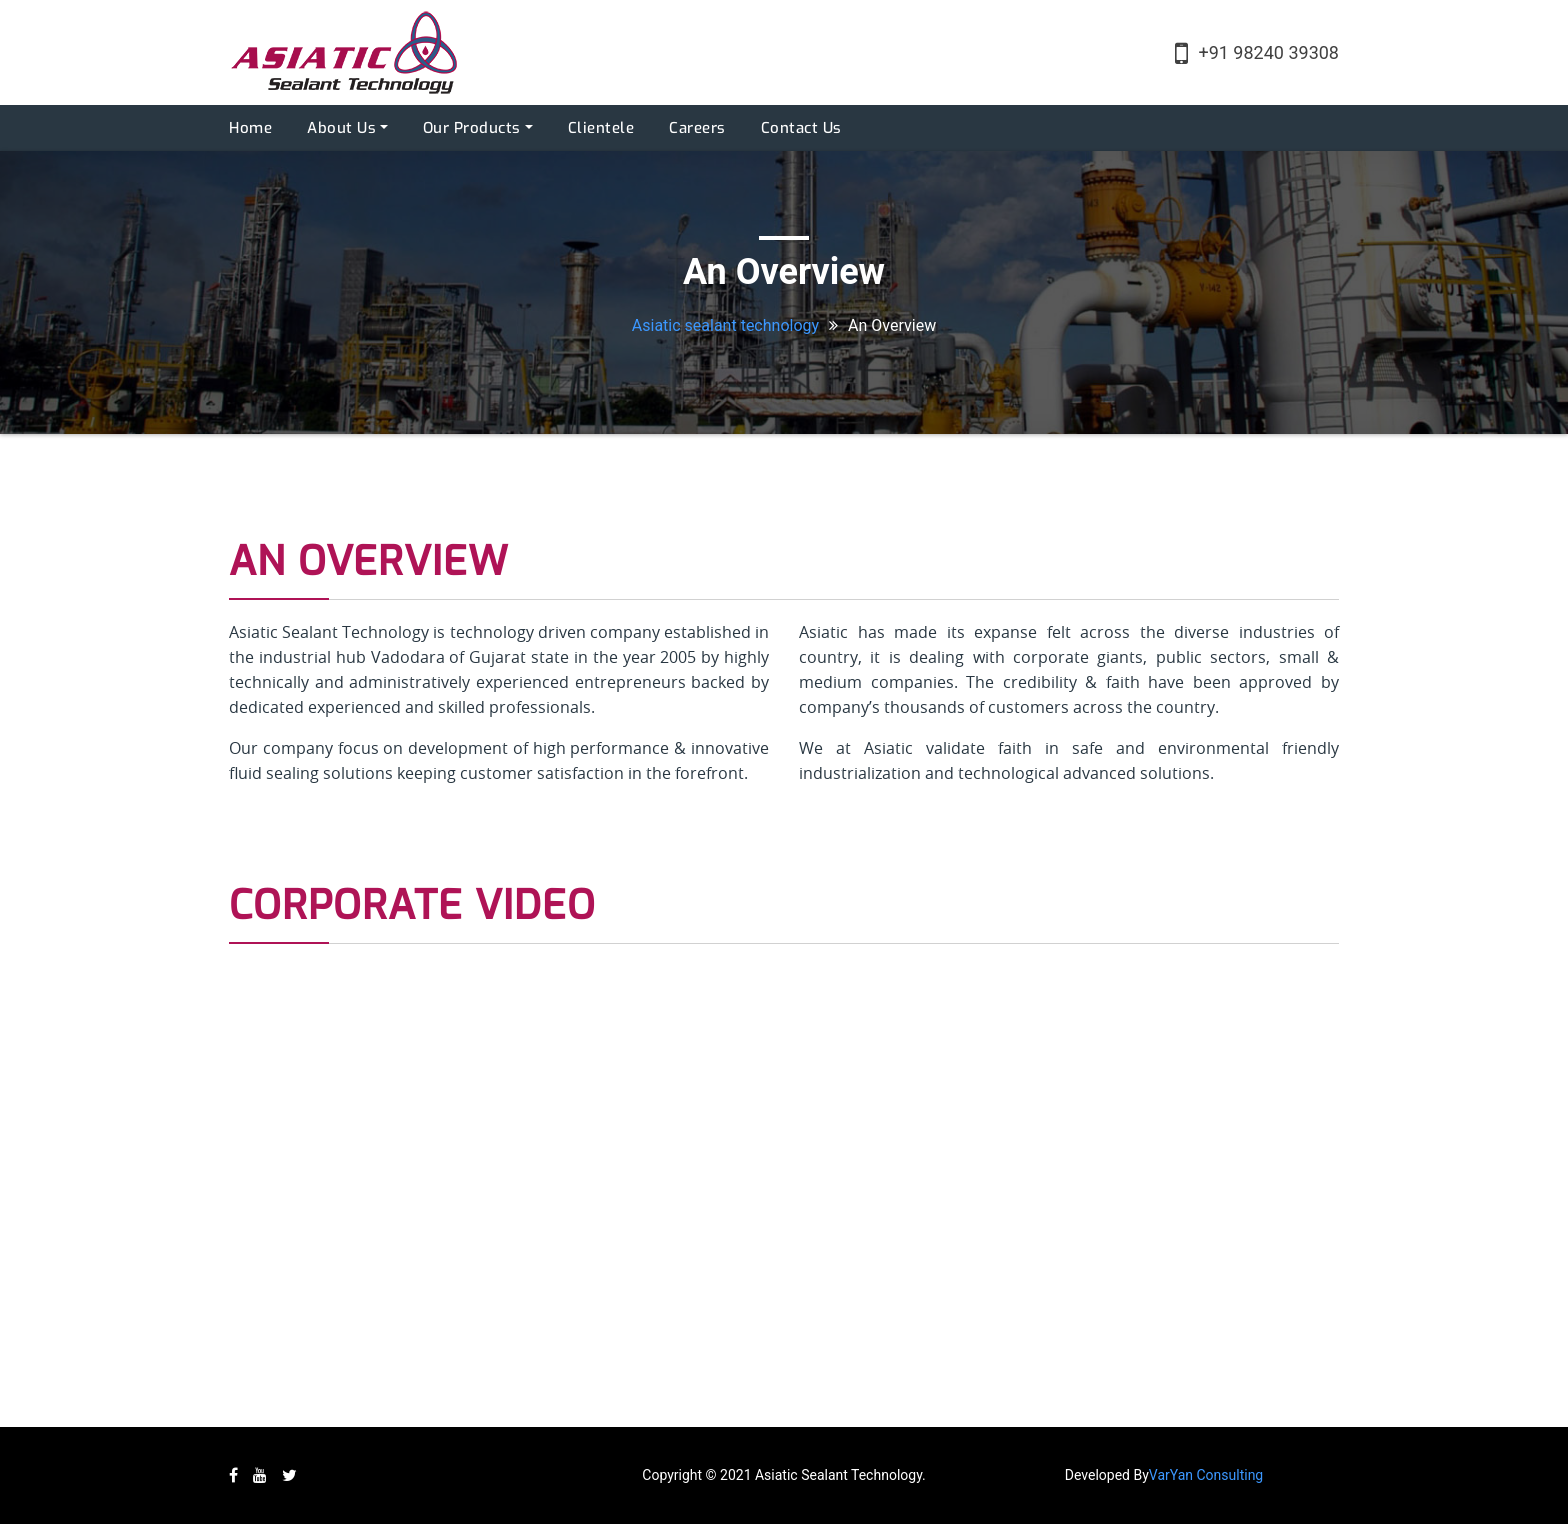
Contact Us (801, 128)
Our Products (472, 128)
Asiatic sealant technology (725, 325)
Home (250, 128)
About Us (341, 128)
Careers (697, 128)
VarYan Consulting (1206, 1475)
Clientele (601, 128)
